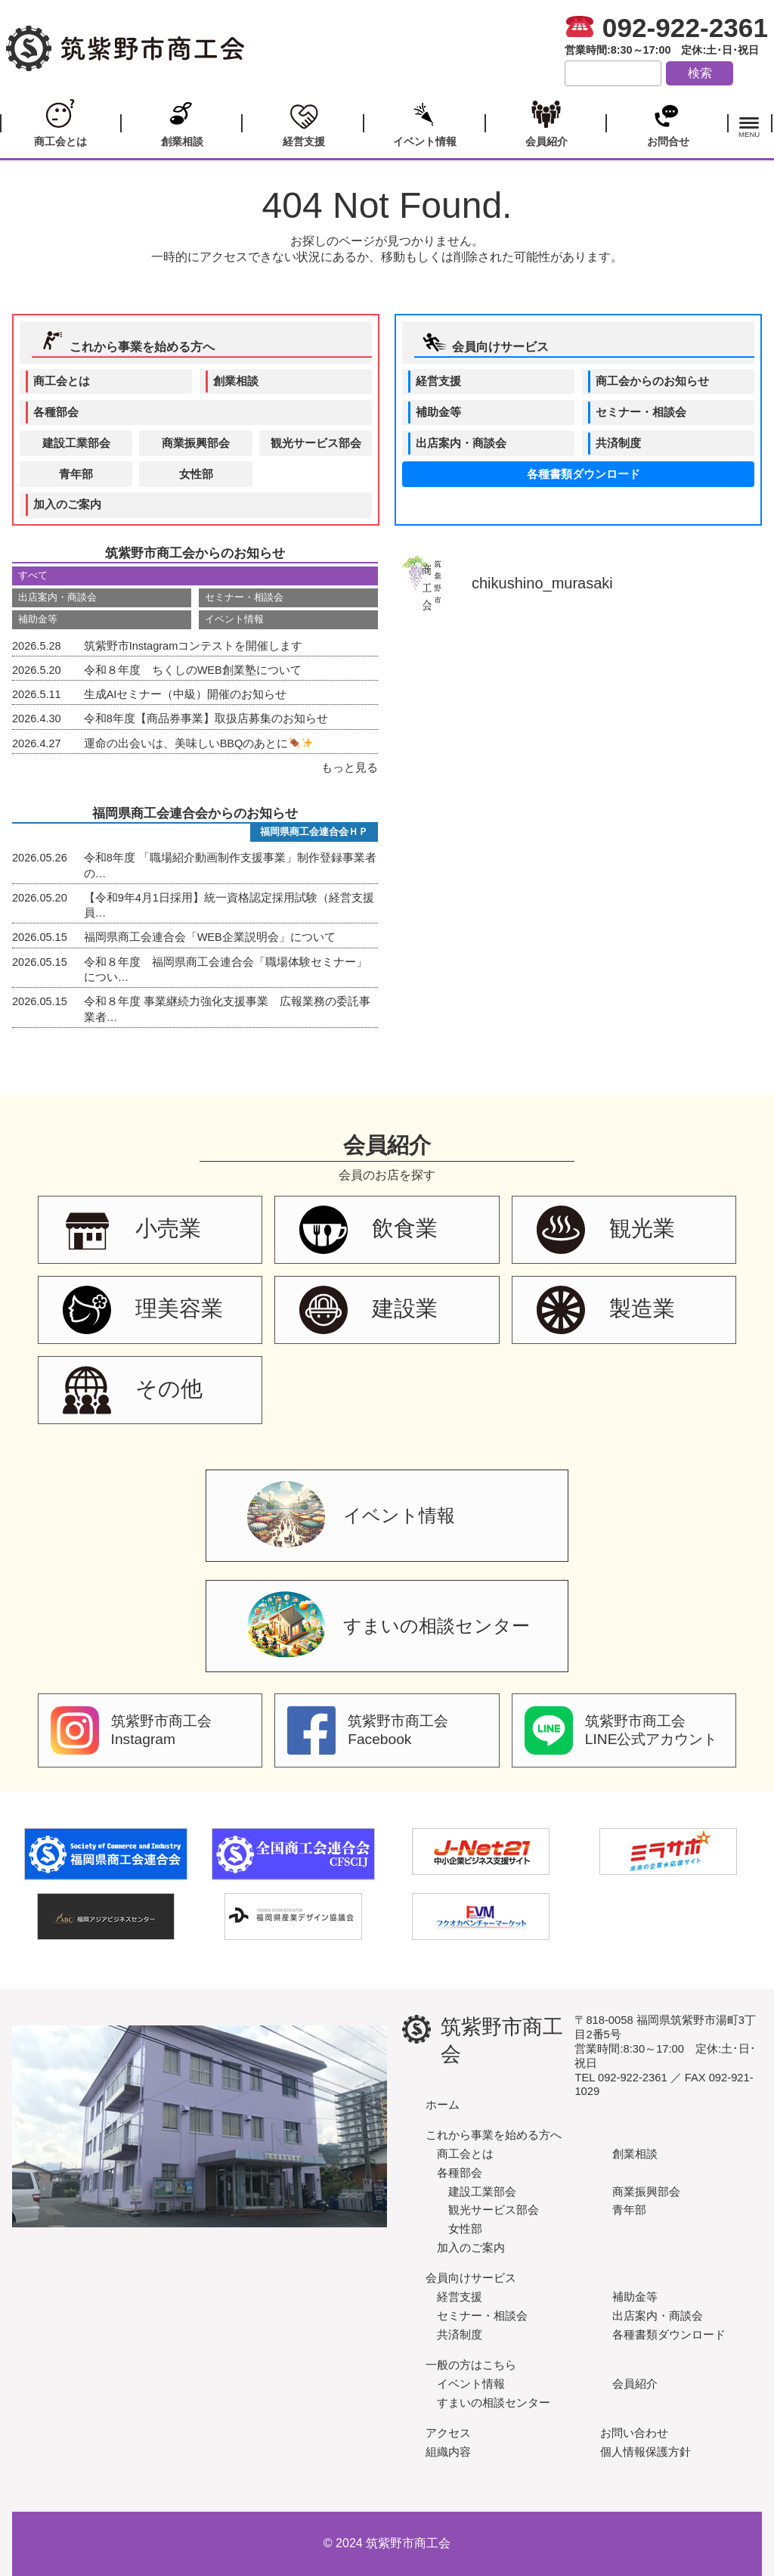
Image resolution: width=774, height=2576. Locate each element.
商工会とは (60, 122)
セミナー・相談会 (641, 412)
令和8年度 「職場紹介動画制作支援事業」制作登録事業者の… (194, 864)
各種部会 (56, 412)
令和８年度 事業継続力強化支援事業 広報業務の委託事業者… (191, 1008)
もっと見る (349, 768)
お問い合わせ (634, 2432)
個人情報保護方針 (645, 2451)
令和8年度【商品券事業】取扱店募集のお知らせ (170, 718)
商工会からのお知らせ (652, 381)
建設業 (368, 1310)
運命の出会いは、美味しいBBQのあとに (162, 743)
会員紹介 (546, 122)
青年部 (76, 474)
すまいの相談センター (388, 1627)
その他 (133, 1390)
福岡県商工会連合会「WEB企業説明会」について (174, 937)
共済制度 (618, 443)
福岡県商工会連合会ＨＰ (314, 831)
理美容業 (143, 1310)
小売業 (132, 1230)
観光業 (606, 1230)
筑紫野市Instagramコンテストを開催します (157, 645)
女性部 (196, 474)
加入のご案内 (67, 504)
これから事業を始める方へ (126, 342)
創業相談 (182, 122)
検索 (700, 73)
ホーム (443, 2104)
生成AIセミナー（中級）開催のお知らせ (149, 694)
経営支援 (303, 122)
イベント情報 (424, 122)
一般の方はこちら (471, 2364)
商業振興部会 (196, 443)
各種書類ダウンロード (583, 474)
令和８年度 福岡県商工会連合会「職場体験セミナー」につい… (189, 968)
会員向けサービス (484, 342)
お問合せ (667, 122)
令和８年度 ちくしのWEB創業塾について (157, 670)
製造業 (606, 1310)
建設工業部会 (76, 443)
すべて (33, 575)
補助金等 (438, 412)
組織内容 (448, 2451)
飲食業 (368, 1230)
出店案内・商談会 (461, 443)
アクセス (448, 2432)
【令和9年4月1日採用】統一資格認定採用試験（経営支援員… (193, 904)
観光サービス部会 (316, 443)
